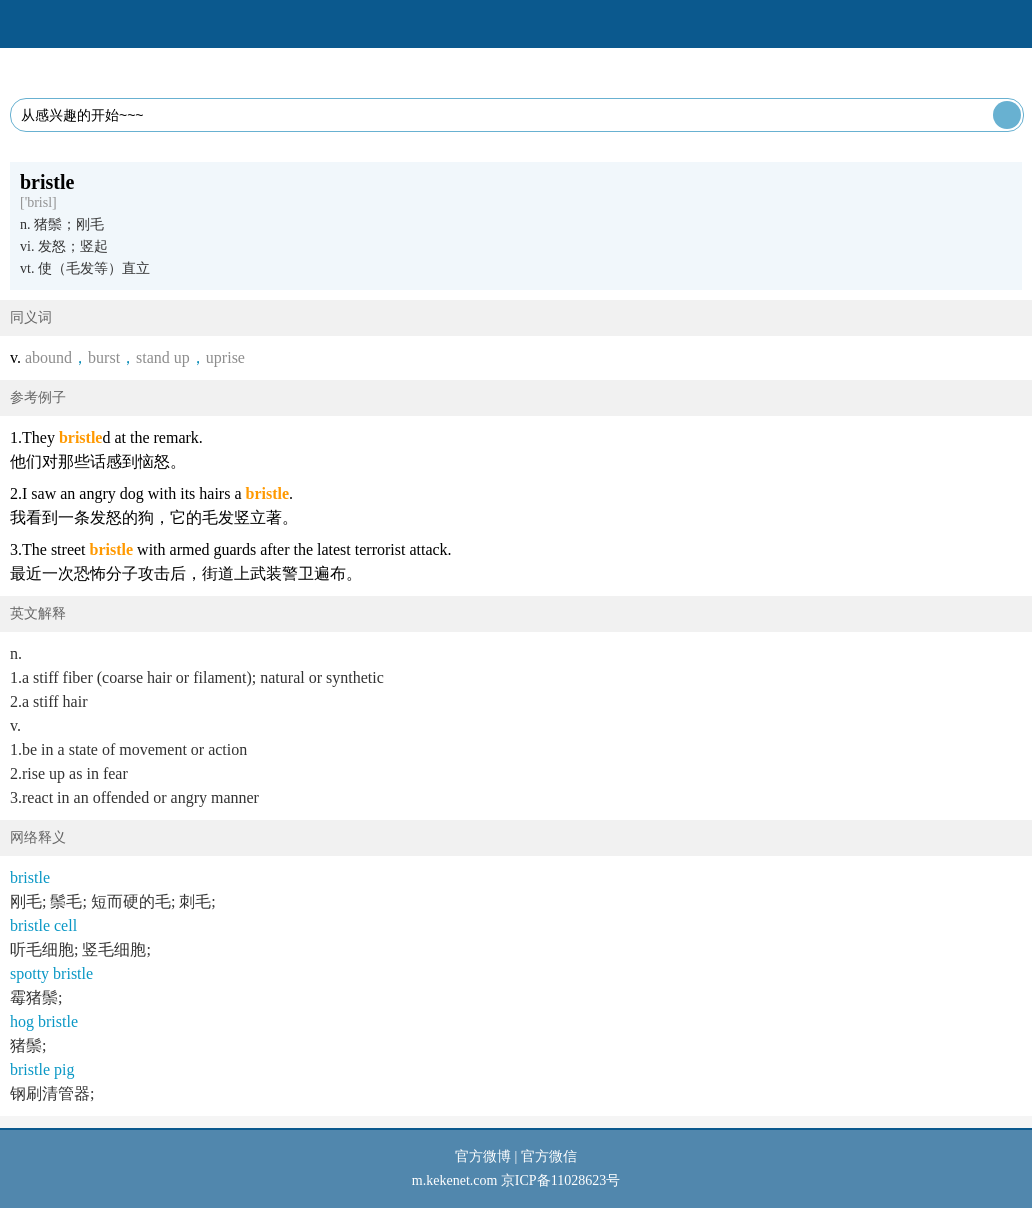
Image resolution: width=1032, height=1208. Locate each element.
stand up (163, 357)
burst (104, 357)
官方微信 (549, 1156)
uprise (225, 357)
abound (48, 357)
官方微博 (483, 1156)
